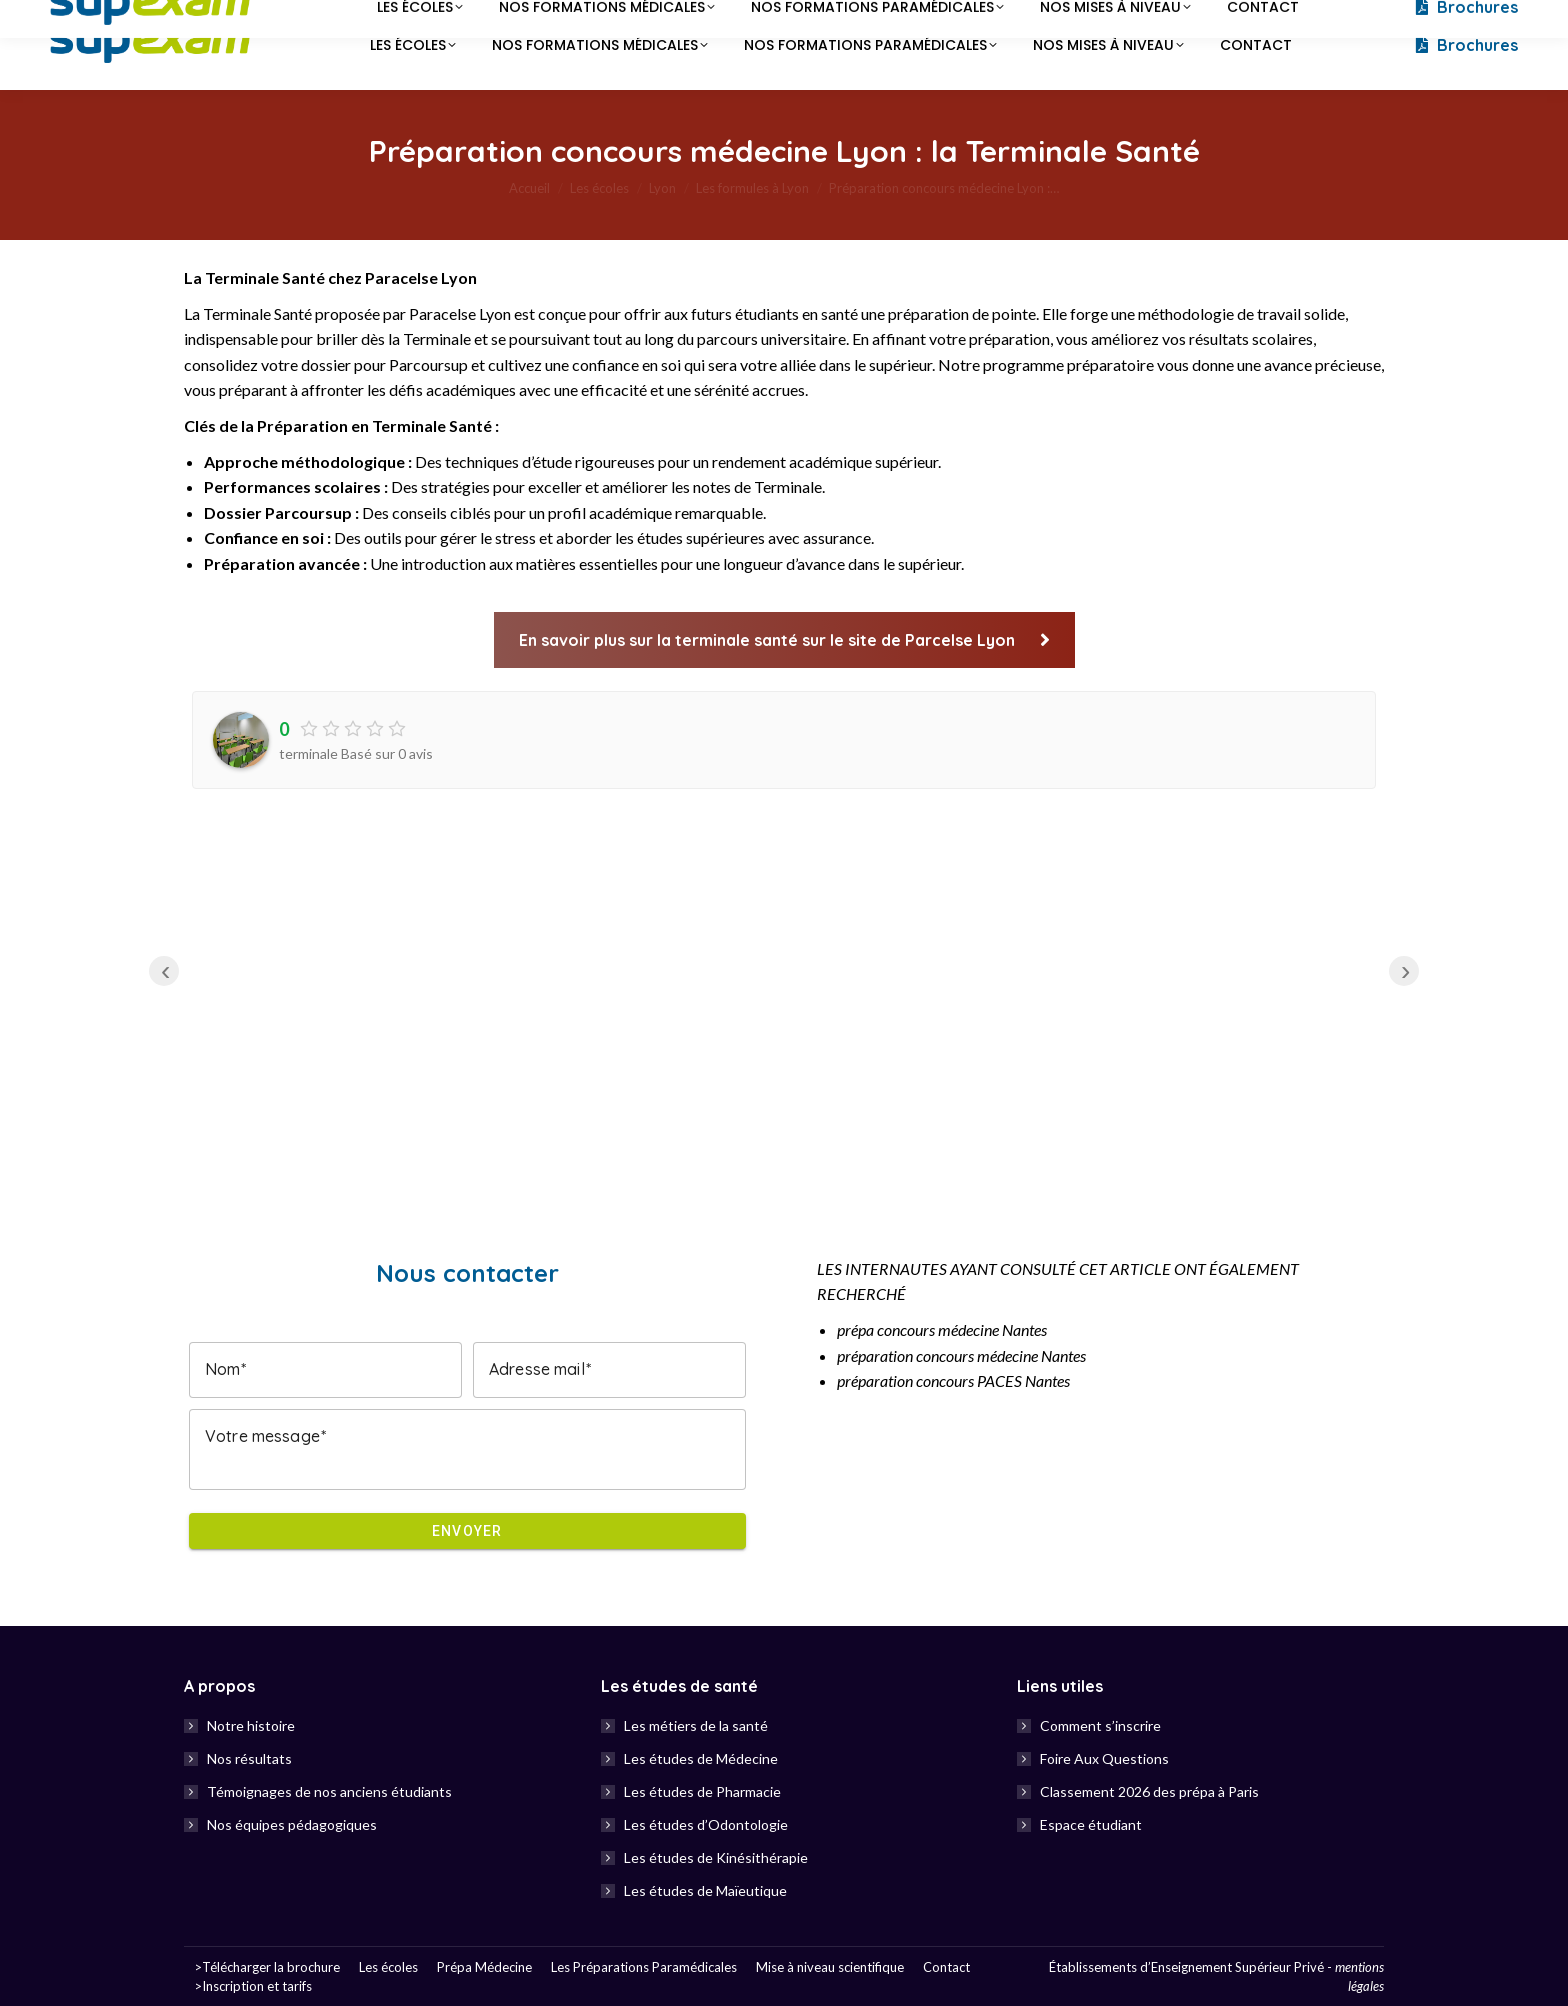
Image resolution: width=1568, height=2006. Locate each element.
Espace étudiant (1091, 1824)
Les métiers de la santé (696, 1725)
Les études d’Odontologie (706, 1824)
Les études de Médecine (701, 1758)
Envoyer (467, 1531)
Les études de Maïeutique (705, 1890)
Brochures (1465, 45)
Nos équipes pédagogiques (292, 1824)
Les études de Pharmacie (702, 1791)
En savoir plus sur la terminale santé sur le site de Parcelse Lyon (784, 640)
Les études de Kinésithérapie (716, 1857)
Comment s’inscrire (1100, 1725)
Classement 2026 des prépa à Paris (1149, 1791)
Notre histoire (251, 1725)
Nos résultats (249, 1758)
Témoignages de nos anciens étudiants (329, 1791)
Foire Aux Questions (1104, 1758)
